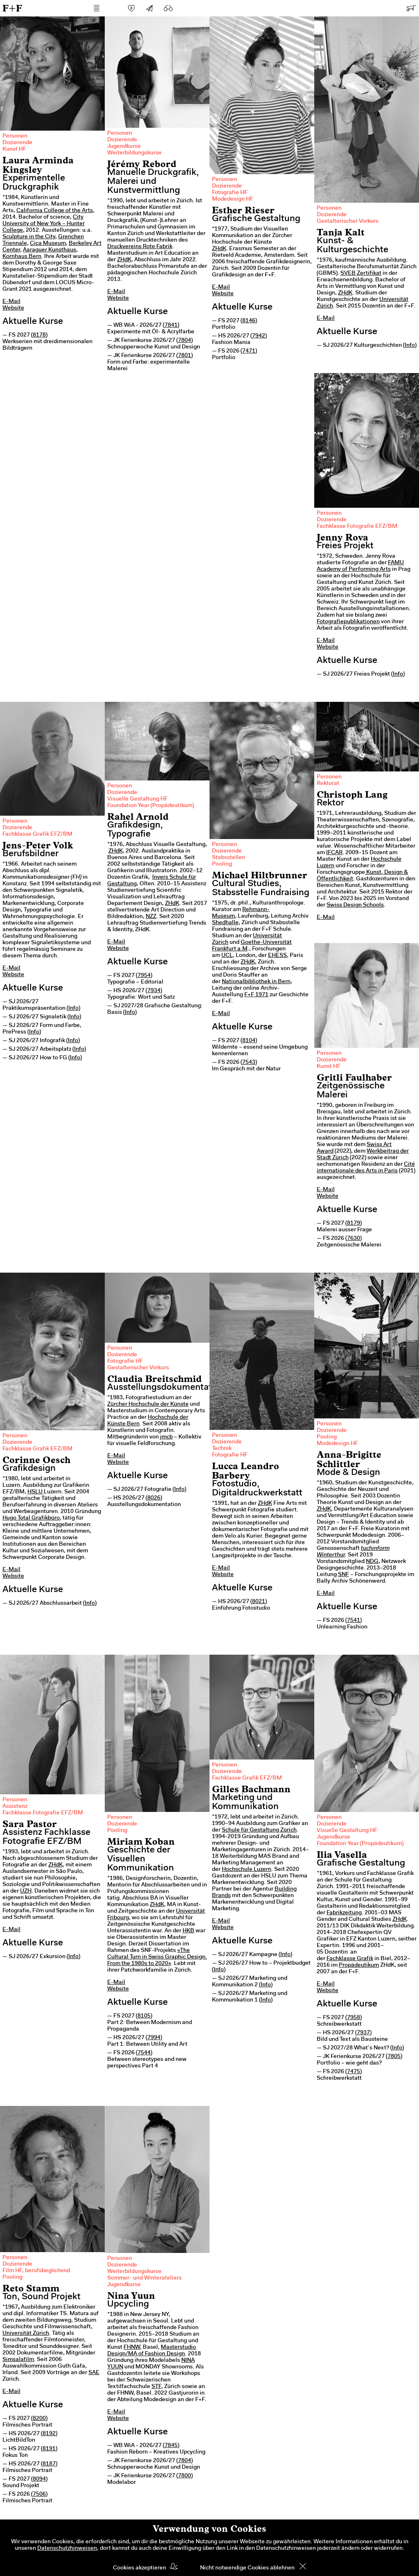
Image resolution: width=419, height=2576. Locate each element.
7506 (39, 2494)
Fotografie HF (230, 193)
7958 (353, 2018)
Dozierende (17, 143)
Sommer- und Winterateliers (144, 2278)
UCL (227, 956)
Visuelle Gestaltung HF (137, 799)
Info (410, 345)
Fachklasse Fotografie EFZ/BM (357, 526)
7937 (363, 2033)
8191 (49, 2449)
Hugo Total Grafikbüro (31, 1518)
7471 (248, 351)
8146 (248, 321)
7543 (248, 1062)
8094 (39, 2479)
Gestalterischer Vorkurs (347, 221)
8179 (353, 1223)
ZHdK (124, 260)
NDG (372, 1562)
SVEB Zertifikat (360, 273)
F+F (12, 8)
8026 (153, 1498)
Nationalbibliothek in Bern (256, 982)
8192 (49, 2434)
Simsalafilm (18, 2360)
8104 (248, 1041)
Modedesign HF (232, 199)
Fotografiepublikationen (348, 622)
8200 (39, 2419)
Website (13, 308)
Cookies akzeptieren (139, 2568)
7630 (353, 1239)
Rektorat (328, 784)
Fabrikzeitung (344, 1913)
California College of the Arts (54, 211)
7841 (171, 325)
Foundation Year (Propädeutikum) (150, 806)
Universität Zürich (25, 2333)
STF (156, 2387)
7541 (353, 1621)
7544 (144, 2053)
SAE (93, 2373)
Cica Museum (48, 244)
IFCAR (334, 853)
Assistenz (14, 1806)
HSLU (35, 1492)
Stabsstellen (228, 858)
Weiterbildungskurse (134, 153)
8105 (144, 2016)
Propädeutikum (359, 1965)
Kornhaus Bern (21, 257)
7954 (144, 976)
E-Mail (11, 302)
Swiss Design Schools (355, 905)
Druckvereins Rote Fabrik (139, 247)
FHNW (132, 2347)
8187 (49, 2464)
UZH (26, 1891)
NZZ (151, 917)
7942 (258, 336)
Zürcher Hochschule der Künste (148, 1404)
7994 (153, 2038)
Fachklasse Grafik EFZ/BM (37, 834)
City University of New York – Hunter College (43, 224)
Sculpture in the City (28, 237)
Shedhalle (225, 923)
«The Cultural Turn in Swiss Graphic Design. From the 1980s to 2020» (157, 1957)
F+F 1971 (256, 995)
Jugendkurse (124, 146)
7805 (394, 2057)
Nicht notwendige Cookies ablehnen (247, 2568)
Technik (222, 1449)
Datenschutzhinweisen (67, 2548)
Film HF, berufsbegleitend (36, 2271)
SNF (343, 1575)
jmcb (166, 1437)
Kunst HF (14, 149)
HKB (188, 1931)
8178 (39, 335)
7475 (353, 2072)
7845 (171, 2446)
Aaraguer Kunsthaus (49, 250)
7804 (184, 341)
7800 (184, 2476)
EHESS (277, 956)
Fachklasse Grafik (350, 1959)
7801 (184, 356)
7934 (153, 991)
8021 (258, 1602)
